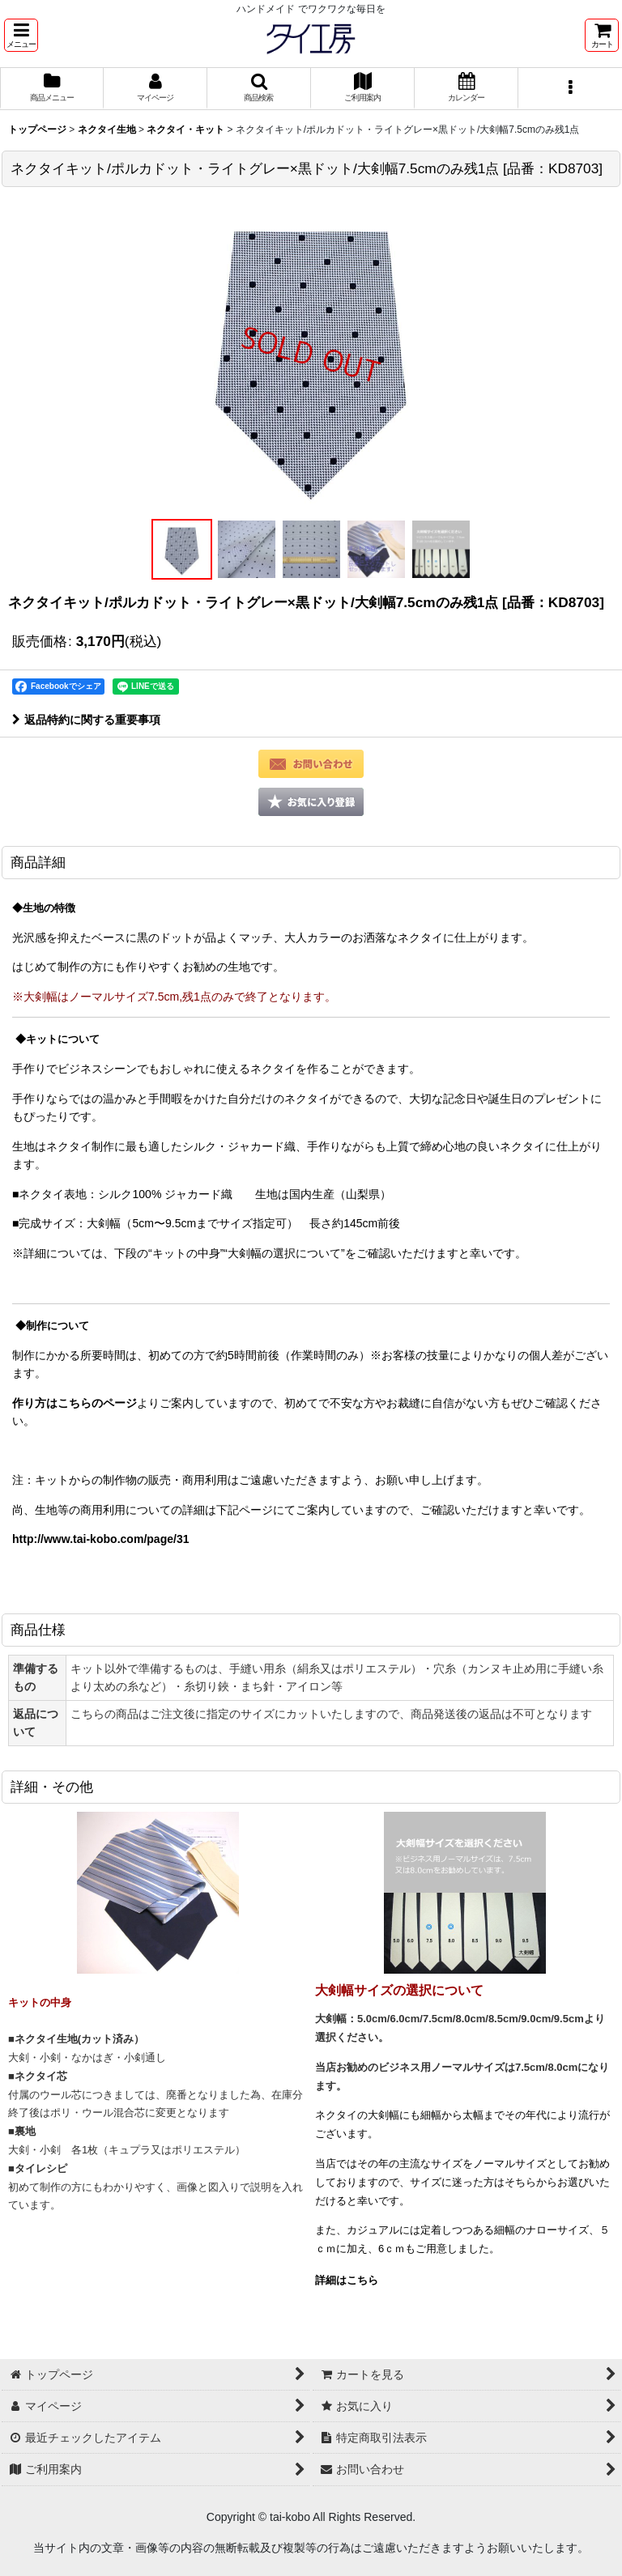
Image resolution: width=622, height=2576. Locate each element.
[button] (21, 35)
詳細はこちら (346, 2280)
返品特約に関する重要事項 (86, 719)
